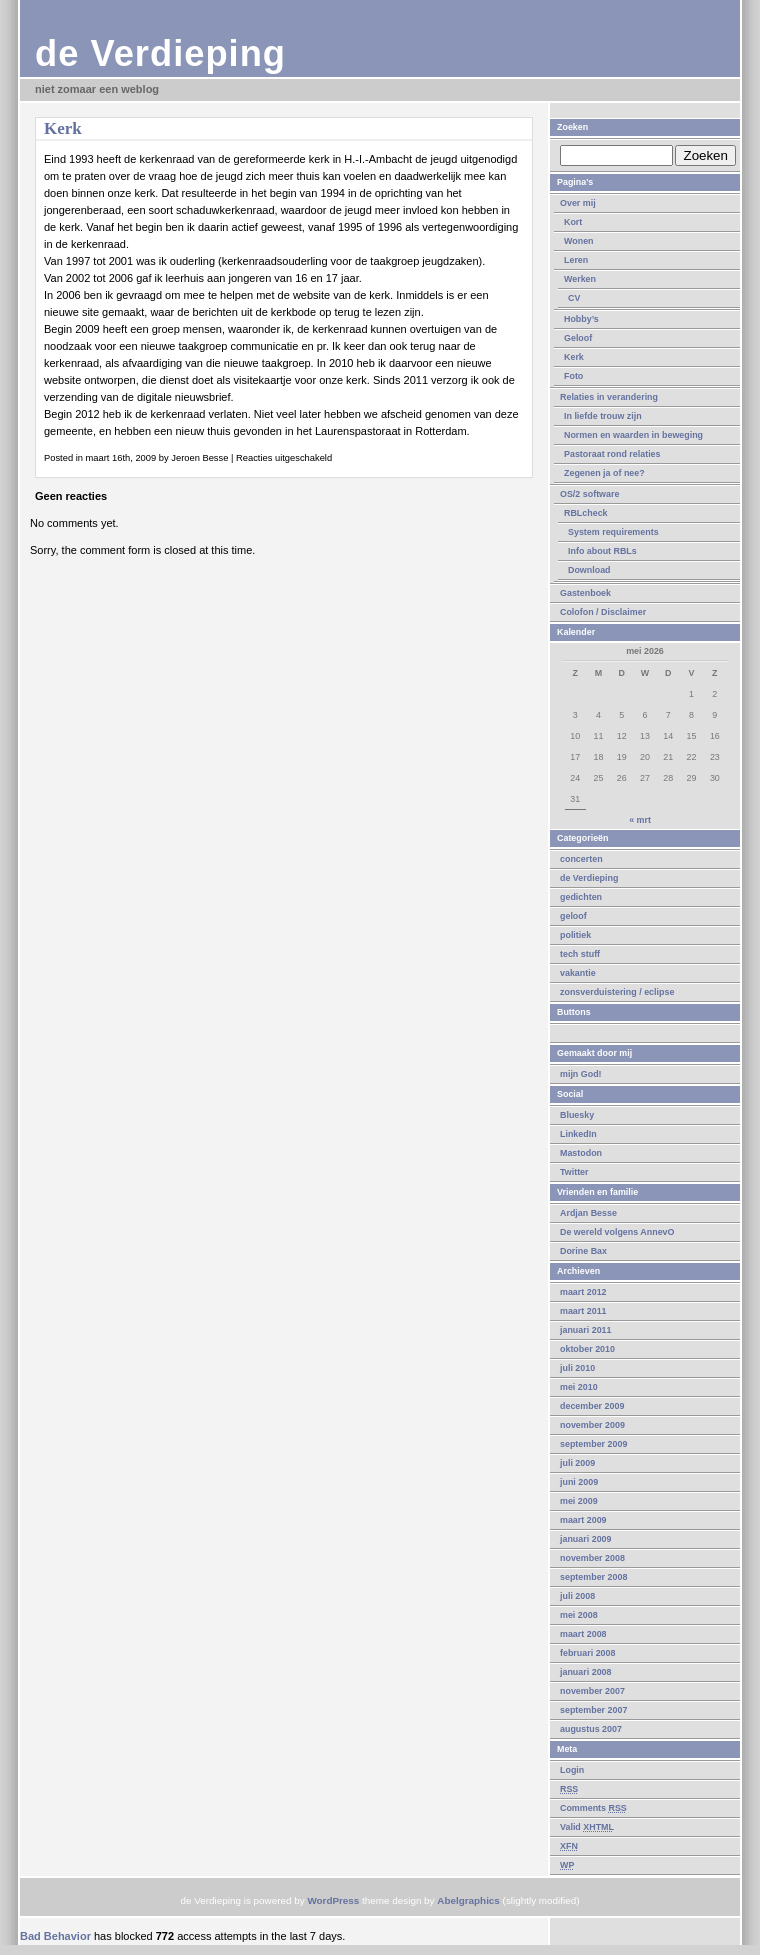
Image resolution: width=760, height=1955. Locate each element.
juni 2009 (579, 1482)
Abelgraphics (468, 1900)
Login (572, 1770)
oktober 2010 (587, 1349)
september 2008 (593, 1577)
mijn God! (581, 1074)
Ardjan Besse (588, 1213)
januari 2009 (586, 1539)
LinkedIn (578, 1134)
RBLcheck (586, 513)
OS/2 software (589, 494)
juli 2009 (577, 1463)
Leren (576, 260)
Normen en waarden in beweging (633, 435)
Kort (573, 222)
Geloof (578, 338)
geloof (573, 916)
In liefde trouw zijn (603, 416)
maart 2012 (583, 1292)
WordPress (333, 1900)
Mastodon (581, 1153)
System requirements (613, 532)
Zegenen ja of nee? (604, 473)
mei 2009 (579, 1501)
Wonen (579, 241)
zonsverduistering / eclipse (617, 992)
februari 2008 (587, 1653)
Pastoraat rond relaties (612, 454)
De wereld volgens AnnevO (617, 1232)
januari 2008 (586, 1672)
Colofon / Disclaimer (603, 612)
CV (574, 298)
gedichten (581, 897)
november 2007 (592, 1691)
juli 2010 (577, 1368)
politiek (575, 935)
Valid (587, 1827)
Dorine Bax (583, 1251)
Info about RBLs (602, 551)
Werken (580, 279)
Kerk (574, 357)
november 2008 (592, 1558)
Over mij (578, 203)
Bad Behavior (55, 1936)
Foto (573, 376)
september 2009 (593, 1444)
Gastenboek (585, 593)
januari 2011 (586, 1330)
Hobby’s (581, 319)
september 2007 (593, 1710)
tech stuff (580, 954)
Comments (593, 1808)
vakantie (578, 973)
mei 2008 (579, 1615)
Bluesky (577, 1115)
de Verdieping (160, 53)
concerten (581, 859)
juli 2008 (577, 1596)
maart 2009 (583, 1520)
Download (589, 570)
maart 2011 (583, 1311)
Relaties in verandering (609, 397)
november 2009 (592, 1425)
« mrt (640, 820)
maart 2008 (583, 1634)
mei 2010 (579, 1387)
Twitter (574, 1172)
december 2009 (592, 1406)
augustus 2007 (591, 1729)
